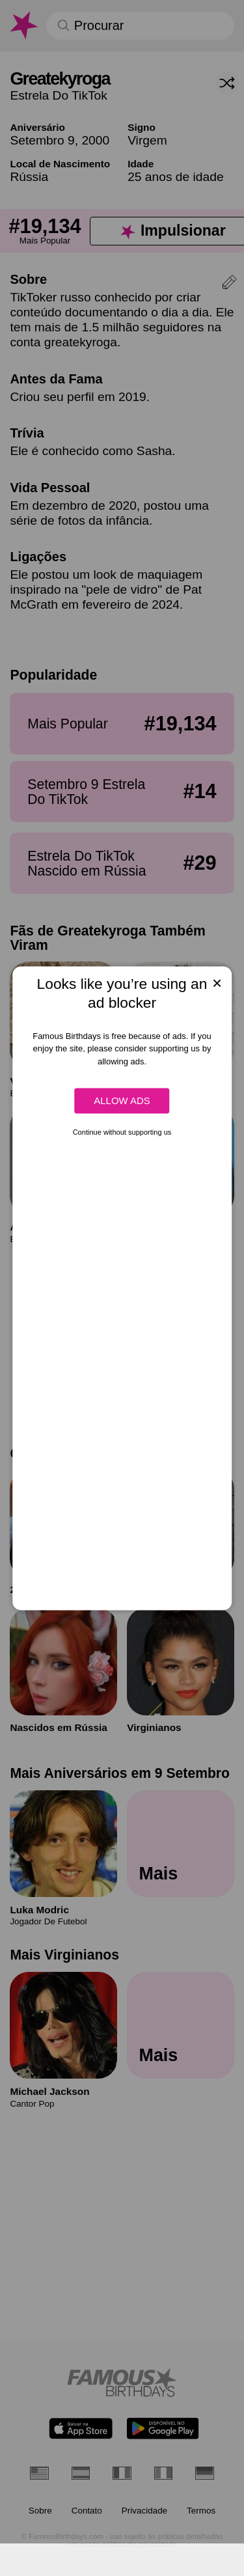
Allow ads (122, 1100)
